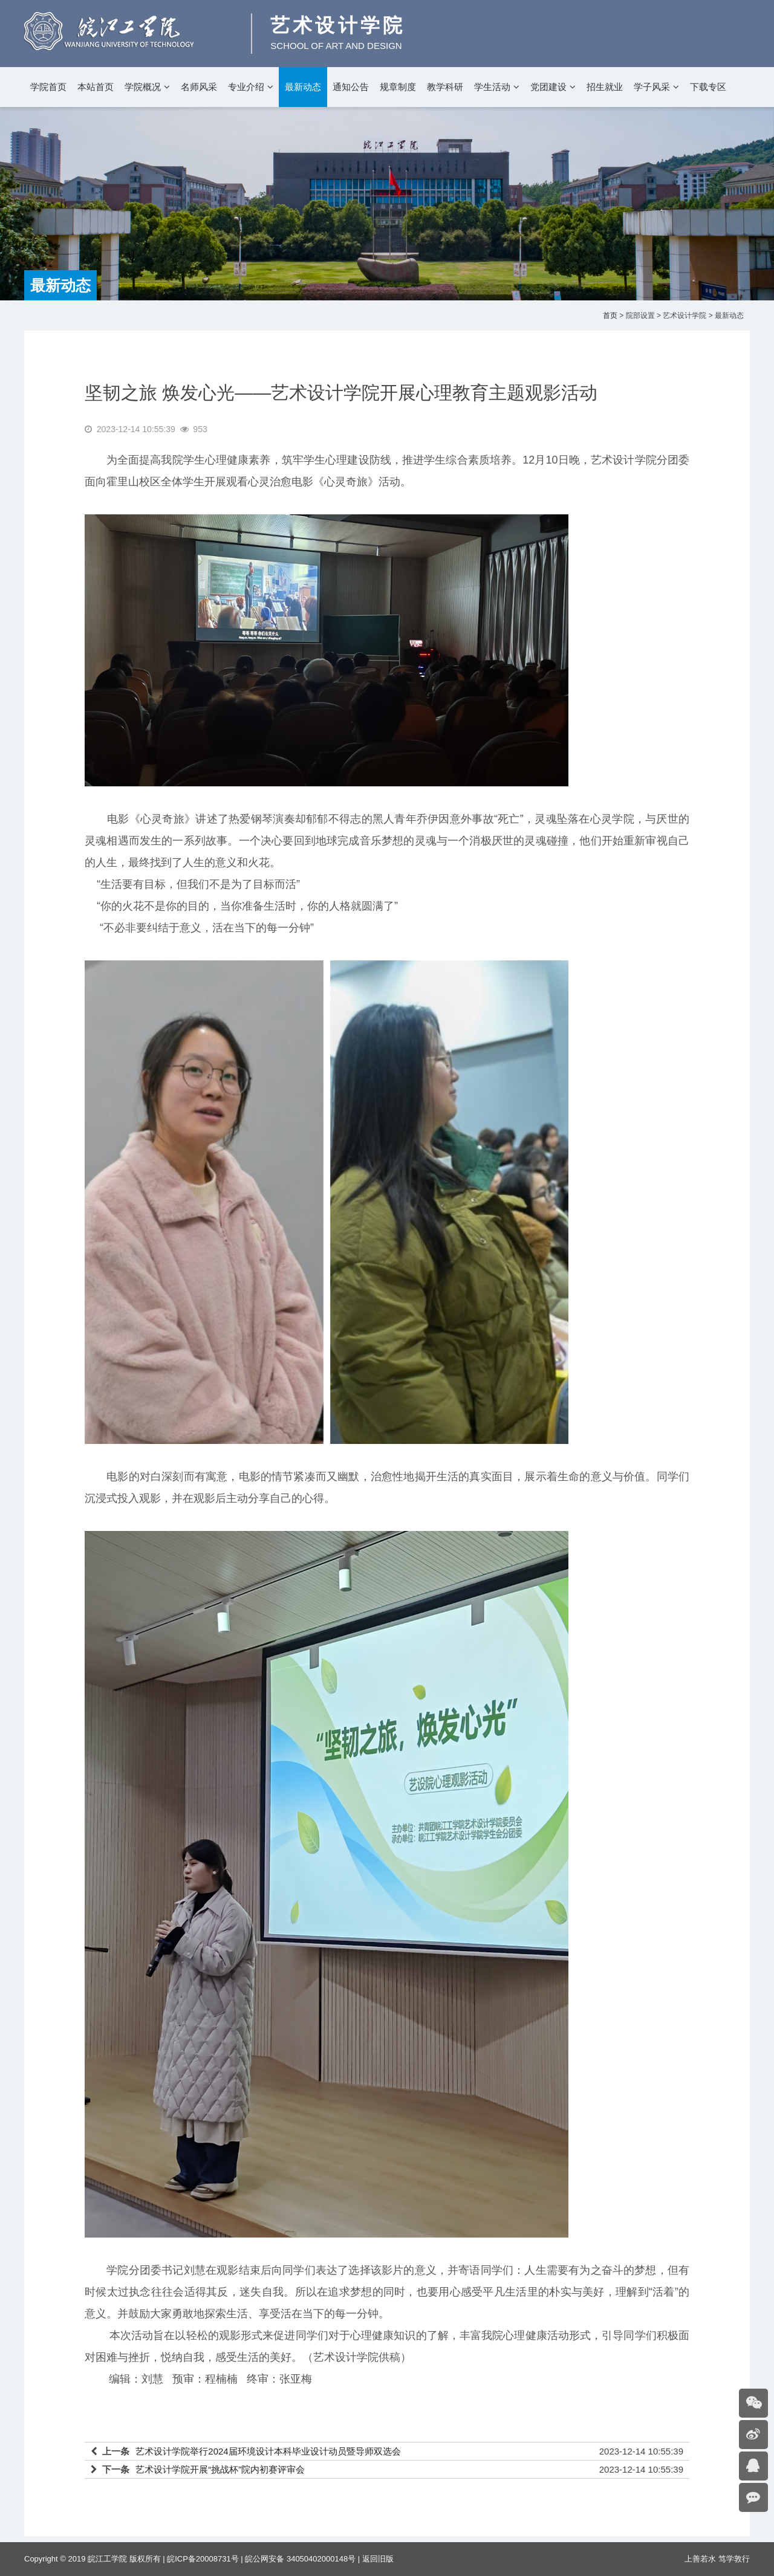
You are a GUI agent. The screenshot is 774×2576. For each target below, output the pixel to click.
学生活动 (492, 87)
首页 (610, 315)
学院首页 (48, 87)
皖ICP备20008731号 (203, 2558)
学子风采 (652, 87)
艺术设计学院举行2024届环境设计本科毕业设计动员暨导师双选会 (267, 2451)
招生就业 (605, 87)
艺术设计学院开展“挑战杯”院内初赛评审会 (220, 2469)
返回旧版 (378, 2558)
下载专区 (708, 87)
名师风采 (199, 87)
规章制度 (398, 87)
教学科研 (445, 87)
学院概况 (143, 87)
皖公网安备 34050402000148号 (300, 2558)
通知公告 (351, 87)
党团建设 (548, 87)
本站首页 (95, 87)
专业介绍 (246, 87)
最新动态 (303, 87)
